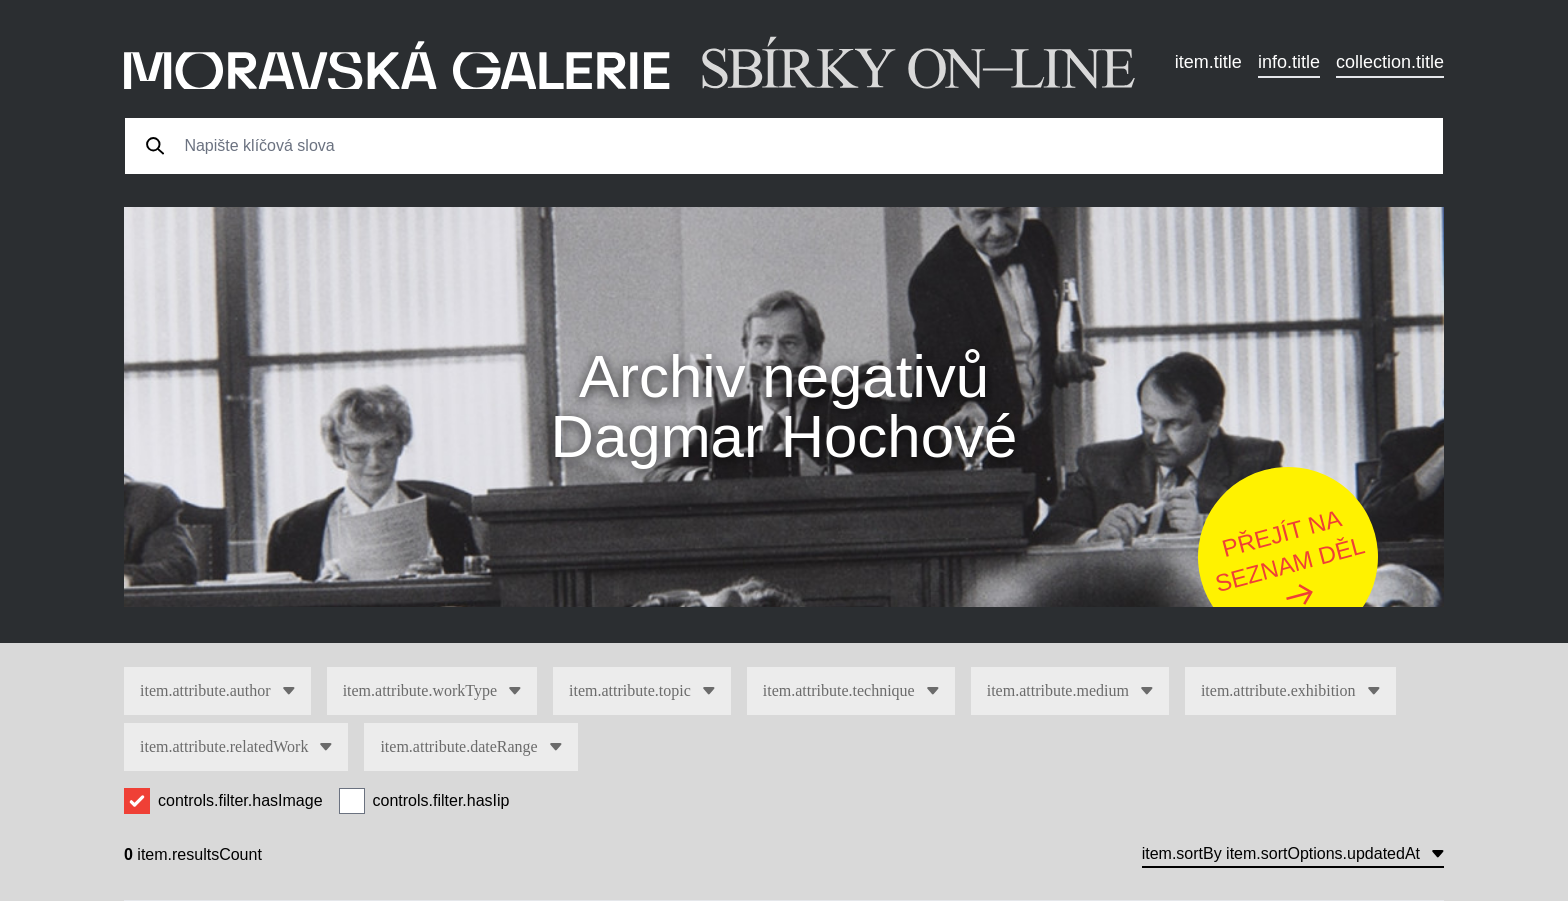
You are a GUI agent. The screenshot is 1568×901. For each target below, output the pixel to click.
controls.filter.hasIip (441, 800)
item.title (1208, 62)
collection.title (1390, 62)
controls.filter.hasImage (240, 800)
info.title (1289, 62)
